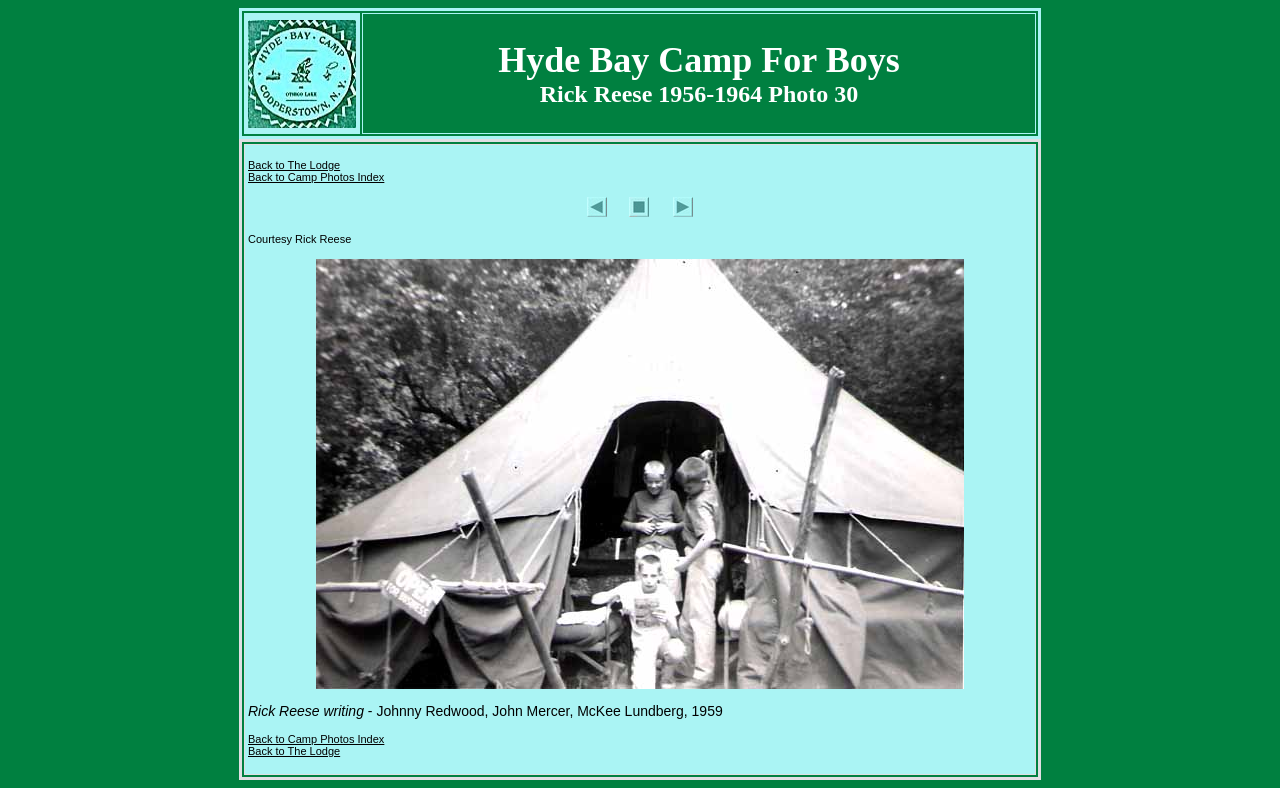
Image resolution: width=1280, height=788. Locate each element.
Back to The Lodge (294, 165)
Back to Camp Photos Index (316, 177)
